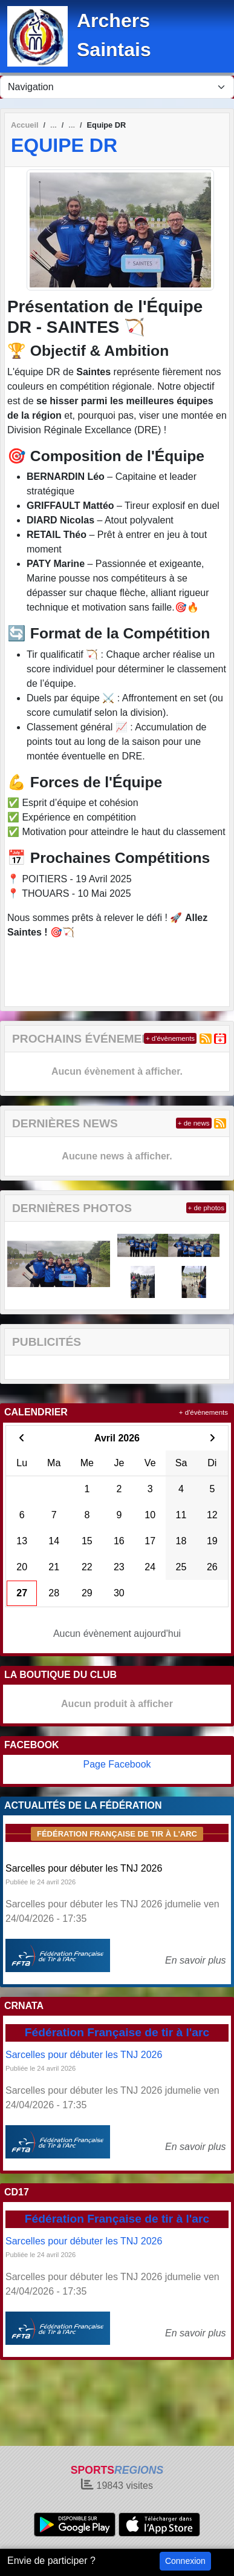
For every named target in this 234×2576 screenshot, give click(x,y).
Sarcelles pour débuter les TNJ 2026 (83, 1868)
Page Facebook (117, 1764)
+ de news (194, 1123)
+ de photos (206, 1207)
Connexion (185, 2561)
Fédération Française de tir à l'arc (117, 1833)
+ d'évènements (170, 1038)
